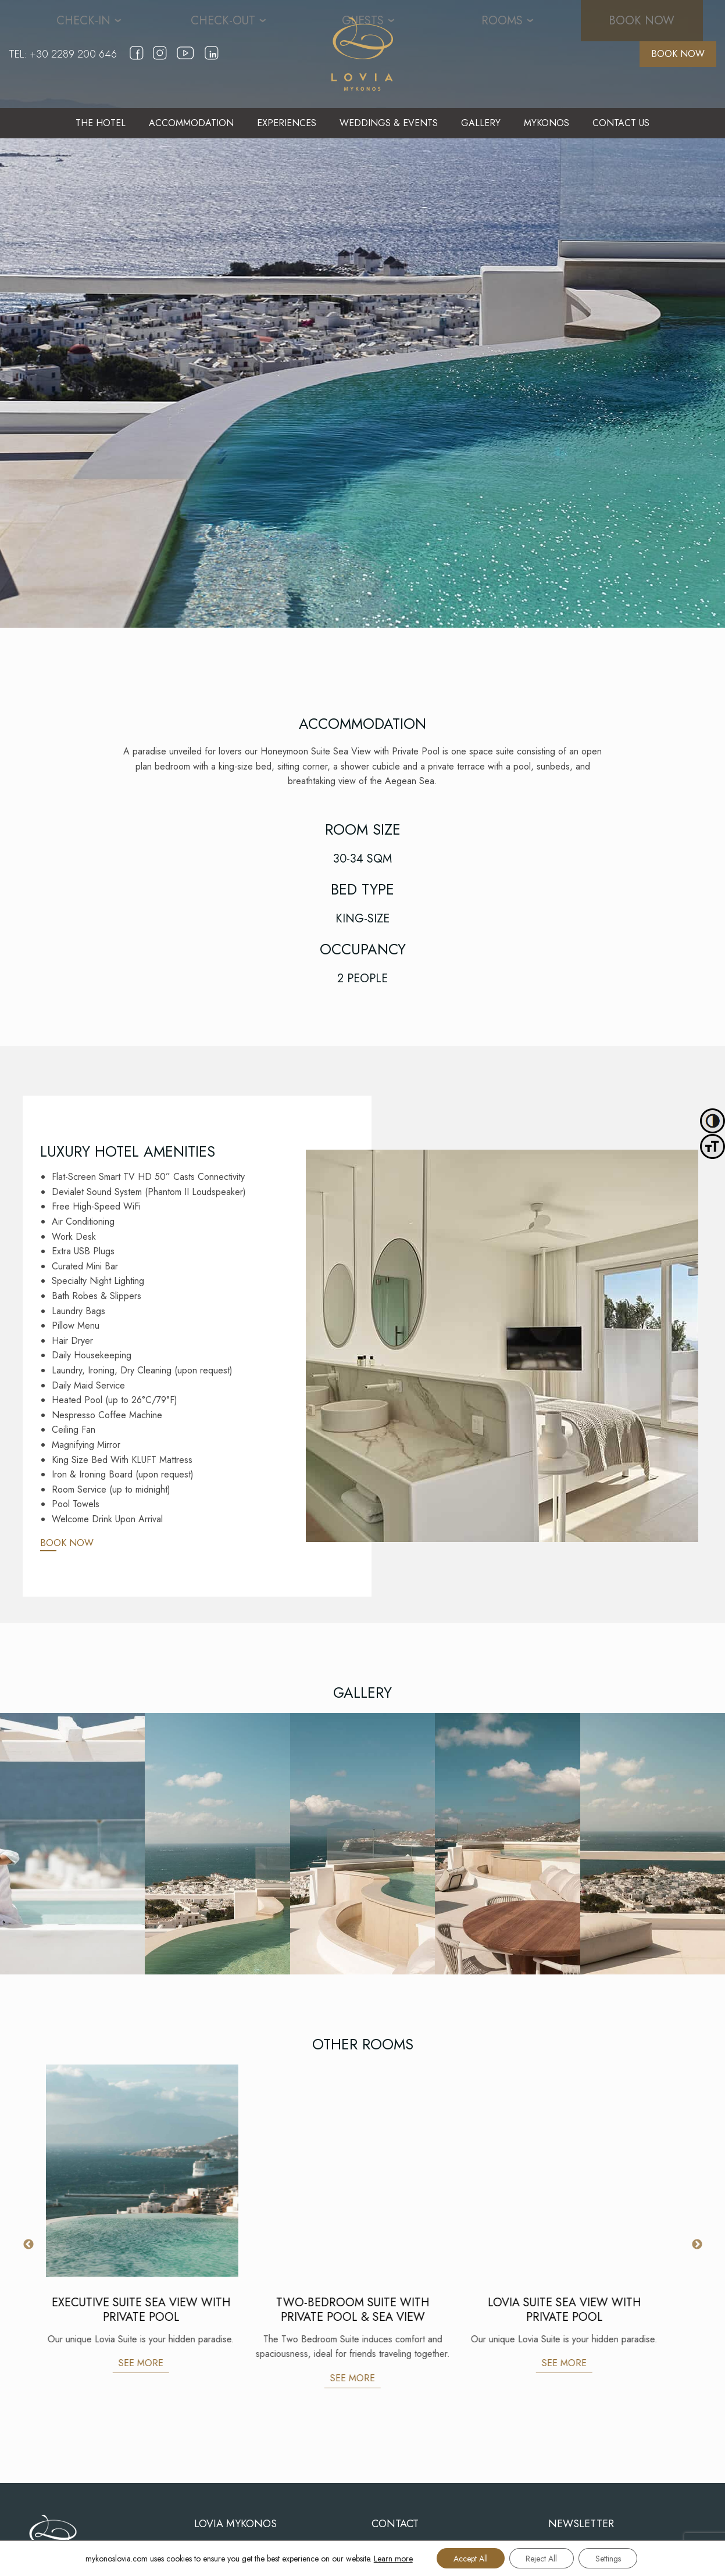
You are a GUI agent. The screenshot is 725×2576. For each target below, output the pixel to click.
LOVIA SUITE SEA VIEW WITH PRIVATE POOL (575, 2309)
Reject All (541, 2558)
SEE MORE (151, 2363)
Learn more (391, 2558)
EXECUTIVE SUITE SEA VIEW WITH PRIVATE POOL (151, 2309)
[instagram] (160, 61)
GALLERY (481, 123)
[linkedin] (211, 61)
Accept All (469, 2558)
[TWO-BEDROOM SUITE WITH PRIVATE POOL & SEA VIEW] (363, 2171)
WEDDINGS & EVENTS (389, 123)
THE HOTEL (101, 123)
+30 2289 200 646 (73, 54)
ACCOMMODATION (191, 123)
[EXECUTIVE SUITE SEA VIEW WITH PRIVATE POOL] (152, 2171)
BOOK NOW (678, 53)
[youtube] (185, 63)
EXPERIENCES (286, 123)
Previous (28, 2245)
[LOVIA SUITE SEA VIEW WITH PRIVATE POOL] (575, 2171)
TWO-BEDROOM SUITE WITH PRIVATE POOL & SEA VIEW (363, 2309)
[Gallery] (72, 1843)
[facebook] (136, 61)
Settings (609, 2558)
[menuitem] (100, 123)
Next (697, 2245)
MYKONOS (546, 123)
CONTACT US (620, 123)
